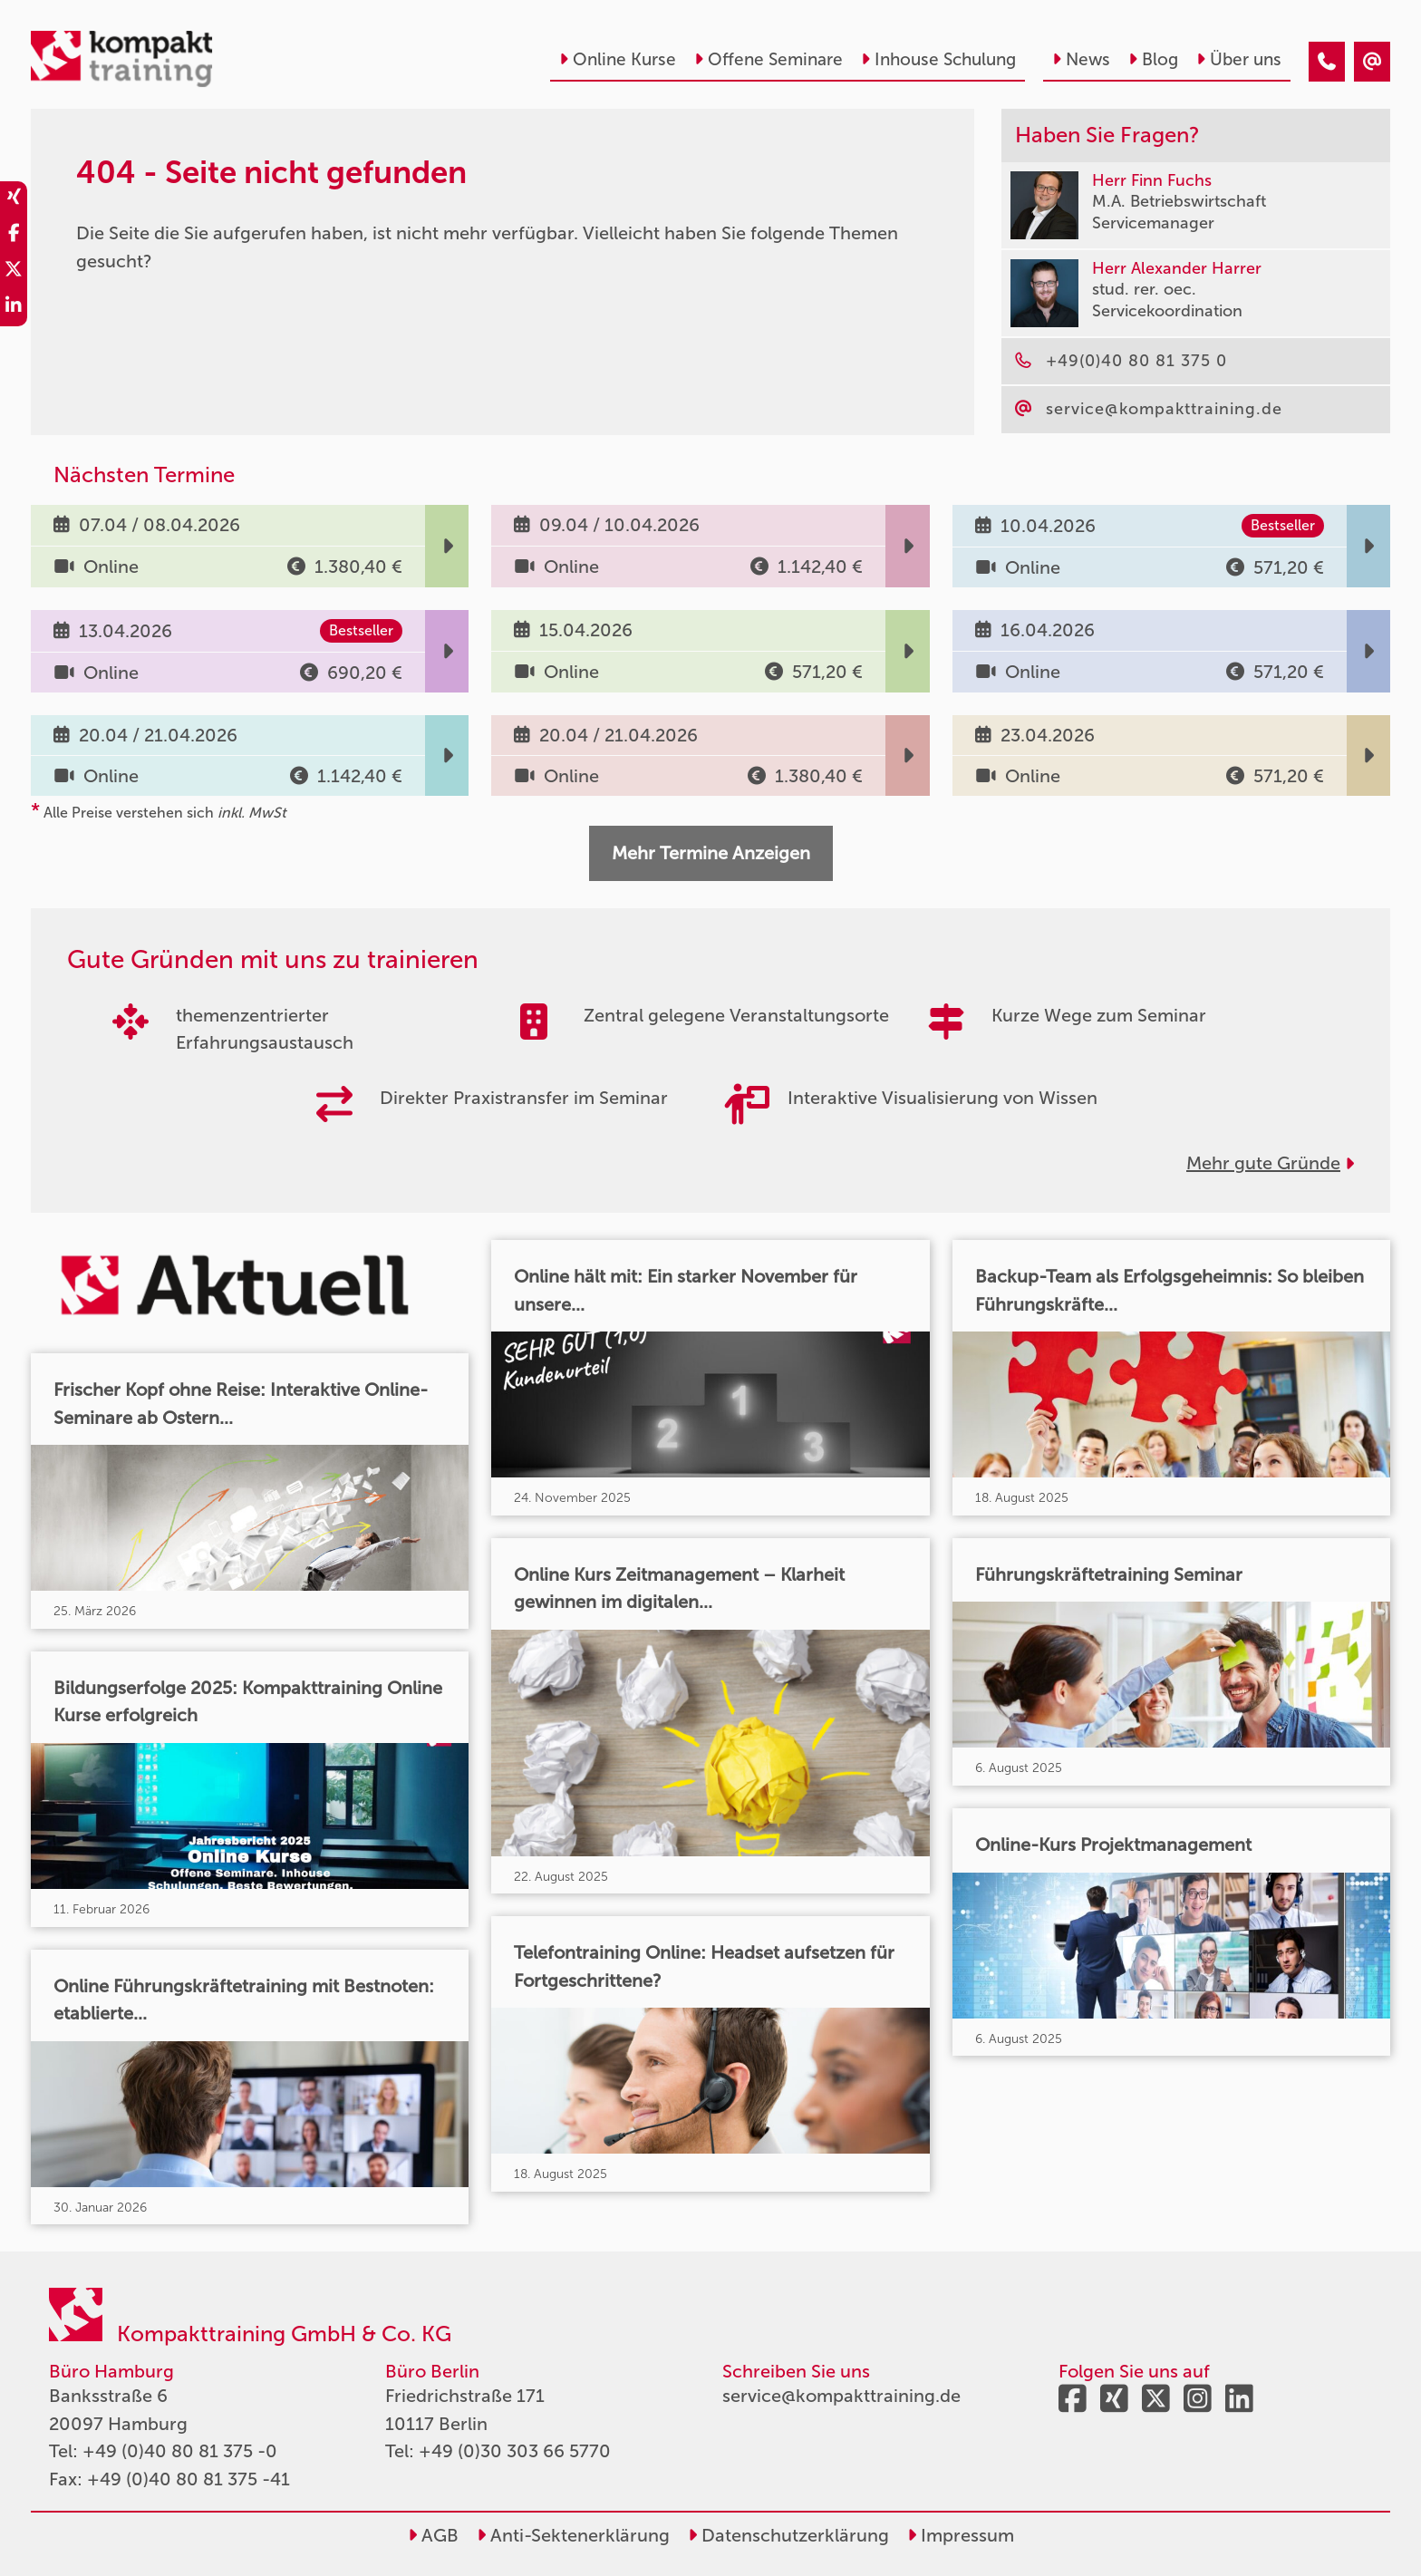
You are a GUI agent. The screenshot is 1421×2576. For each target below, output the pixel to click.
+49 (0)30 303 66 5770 (515, 2451)
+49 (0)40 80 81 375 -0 (179, 2451)
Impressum (960, 2535)
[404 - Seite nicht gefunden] (1327, 62)
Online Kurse (617, 59)
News (1081, 59)
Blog (1153, 59)
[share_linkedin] (13, 308)
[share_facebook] (13, 236)
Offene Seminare (768, 59)
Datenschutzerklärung (788, 2535)
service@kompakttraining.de (841, 2396)
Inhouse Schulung (938, 59)
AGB (433, 2535)
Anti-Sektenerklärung (573, 2535)
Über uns (1238, 59)
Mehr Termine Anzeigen (711, 853)
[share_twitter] (13, 272)
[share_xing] (13, 199)
